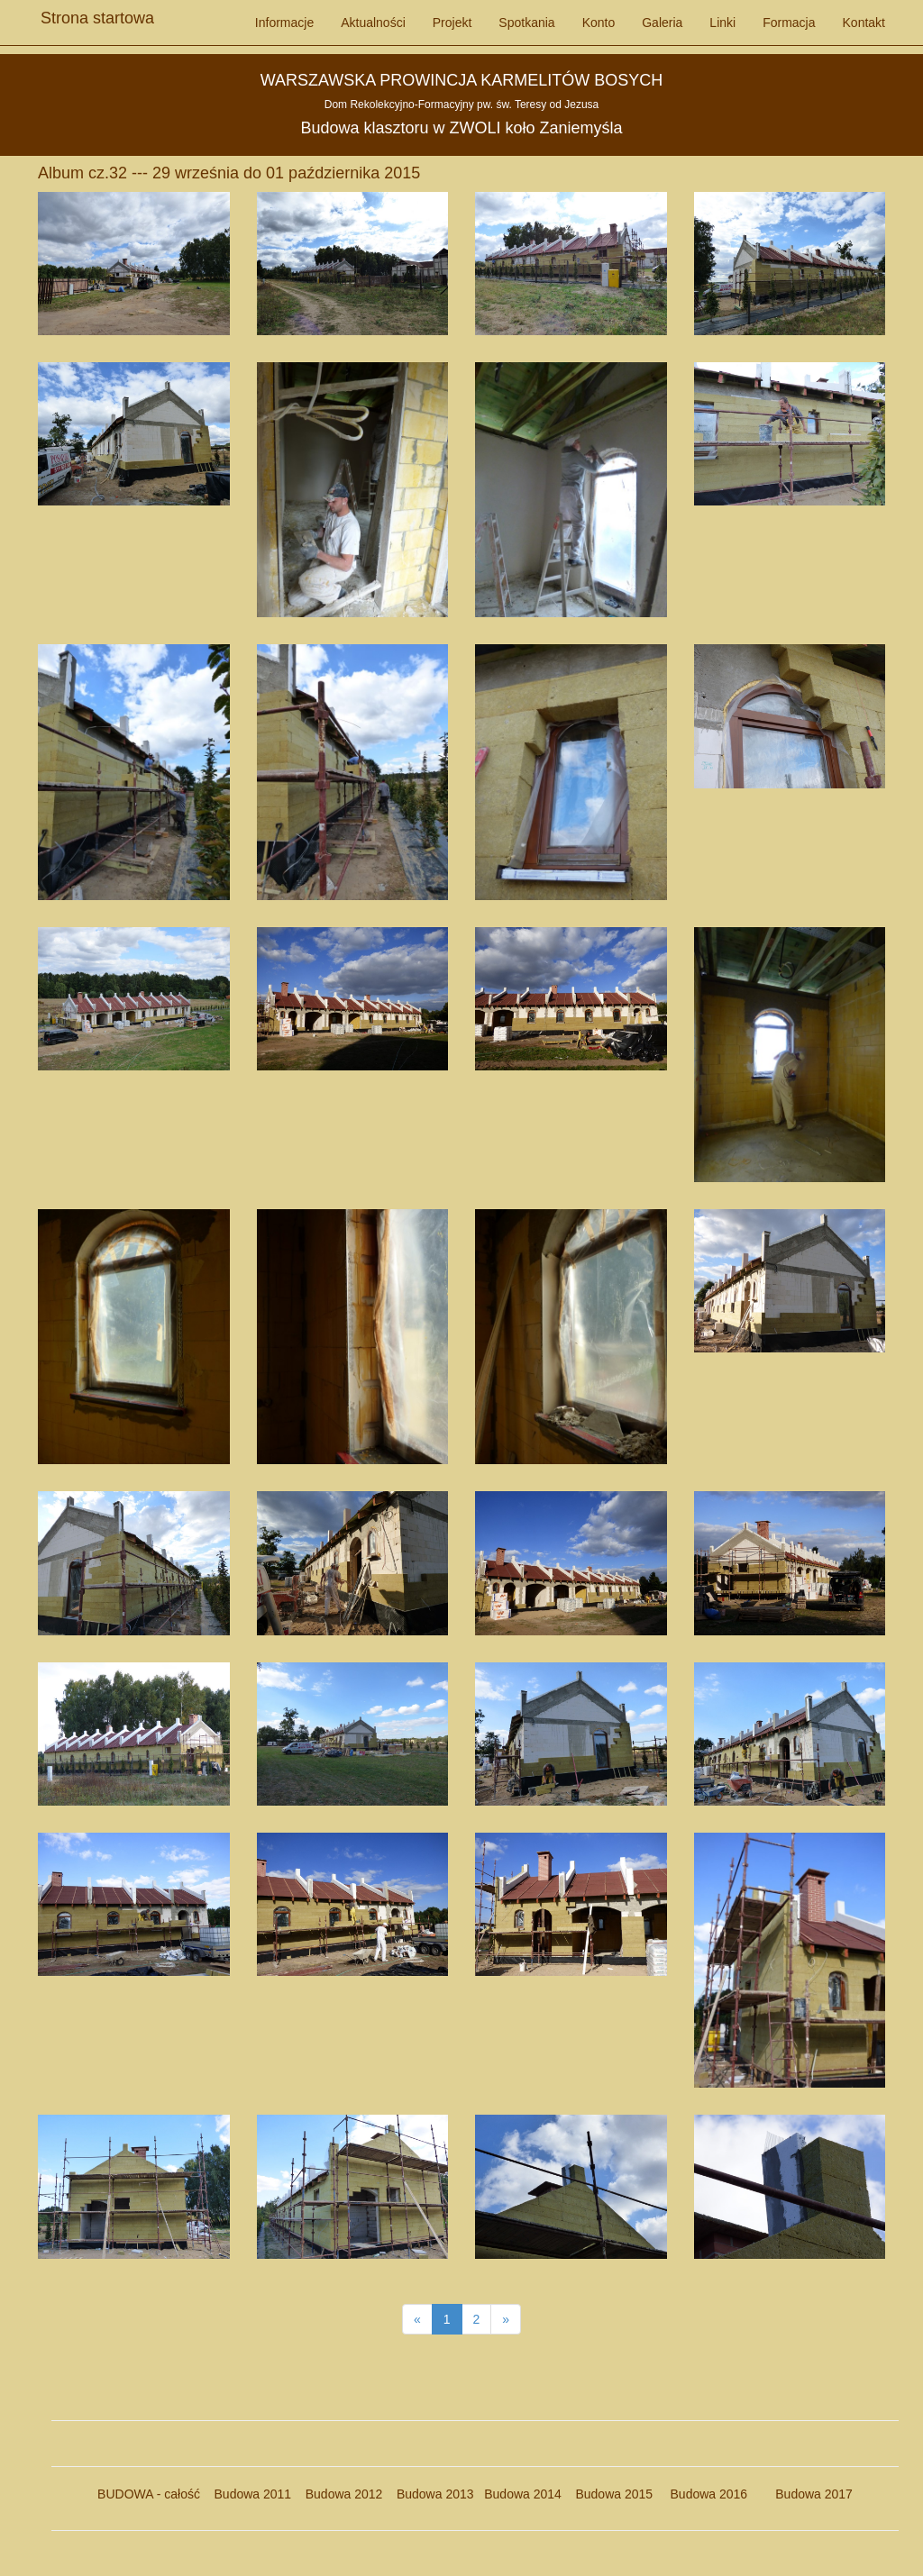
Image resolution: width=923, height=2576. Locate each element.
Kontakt (864, 22)
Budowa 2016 (701, 2494)
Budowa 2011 (253, 2494)
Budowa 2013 (435, 2494)
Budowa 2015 (607, 2494)
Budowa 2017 (807, 2494)
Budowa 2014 (523, 2494)
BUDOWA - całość (148, 2494)
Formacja (789, 22)
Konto (599, 22)
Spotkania (526, 22)
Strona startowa (97, 13)
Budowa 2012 (344, 2494)
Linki (722, 22)
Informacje (284, 22)
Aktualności (373, 22)
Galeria (662, 22)
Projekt (452, 22)
